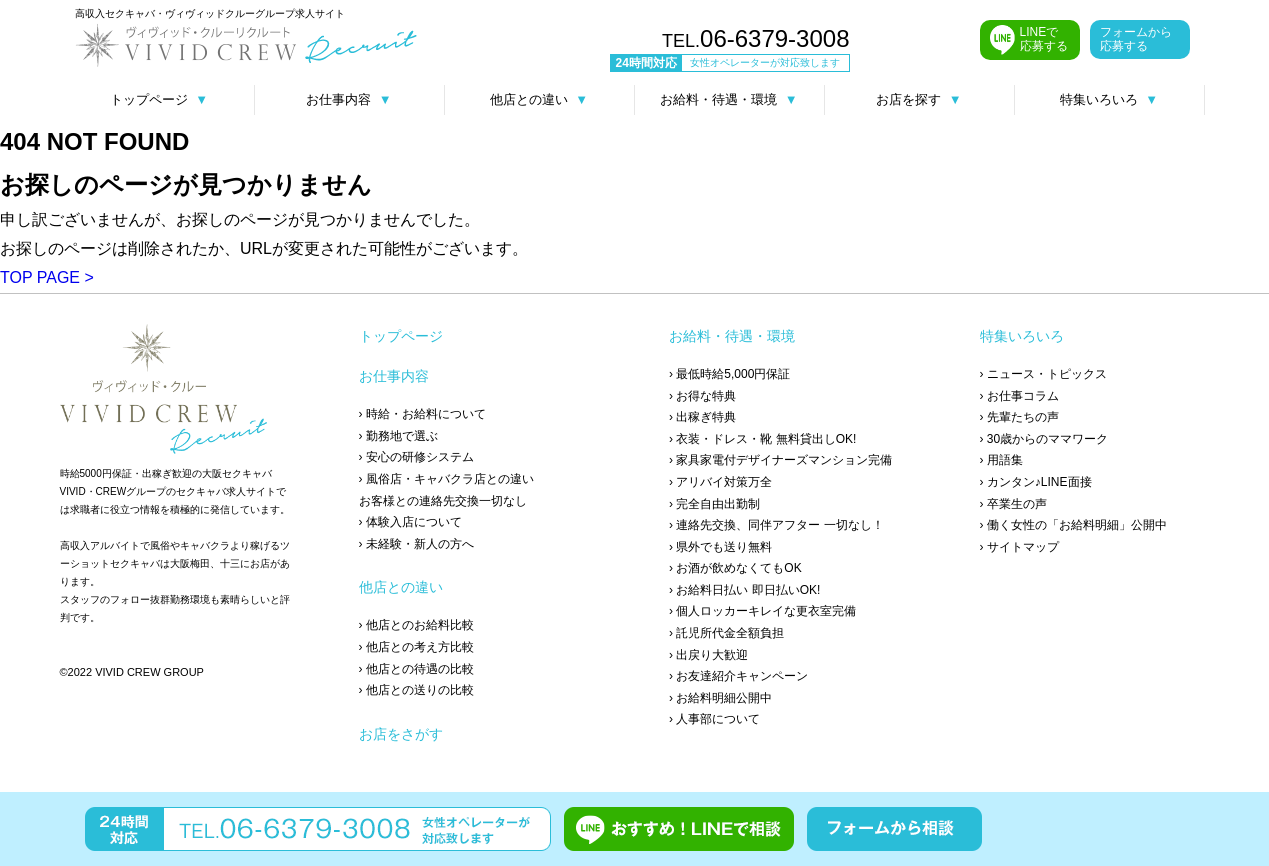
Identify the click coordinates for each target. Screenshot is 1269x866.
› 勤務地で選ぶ (398, 436)
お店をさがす (401, 734)
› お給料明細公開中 (720, 698)
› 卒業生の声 (1013, 504)
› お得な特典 (702, 396)
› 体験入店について (410, 522)
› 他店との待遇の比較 (416, 669)
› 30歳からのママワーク (1044, 439)
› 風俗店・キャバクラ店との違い (446, 479)
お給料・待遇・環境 (728, 99)
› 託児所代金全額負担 (726, 633)
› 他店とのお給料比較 (416, 625)
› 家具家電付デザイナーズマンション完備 (780, 460)
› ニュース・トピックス (1043, 374)
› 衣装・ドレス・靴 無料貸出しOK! (762, 439)
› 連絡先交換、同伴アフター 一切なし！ (776, 525)
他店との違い (539, 99)
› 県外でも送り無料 (720, 547)
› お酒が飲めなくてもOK (735, 568)
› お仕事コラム (1019, 396)
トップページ (159, 99)
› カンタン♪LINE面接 (1036, 482)
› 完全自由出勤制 (714, 504)
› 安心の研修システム (416, 457)
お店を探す (918, 99)
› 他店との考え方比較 (416, 647)
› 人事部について (714, 719)
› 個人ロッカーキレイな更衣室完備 (762, 611)
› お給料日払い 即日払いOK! (744, 590)
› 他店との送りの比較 (416, 690)
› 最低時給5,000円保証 (729, 374)
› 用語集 (1001, 460)
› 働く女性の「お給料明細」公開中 (1073, 525)
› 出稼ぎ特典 (702, 417)
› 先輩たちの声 (1019, 417)
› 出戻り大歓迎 (708, 655)
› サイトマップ (1019, 547)
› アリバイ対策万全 (720, 482)
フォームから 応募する (1136, 39)
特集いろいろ (1109, 99)
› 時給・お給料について (422, 414)
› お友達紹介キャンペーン (738, 676)
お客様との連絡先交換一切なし (443, 501)
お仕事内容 (348, 99)
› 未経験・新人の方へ (416, 544)
